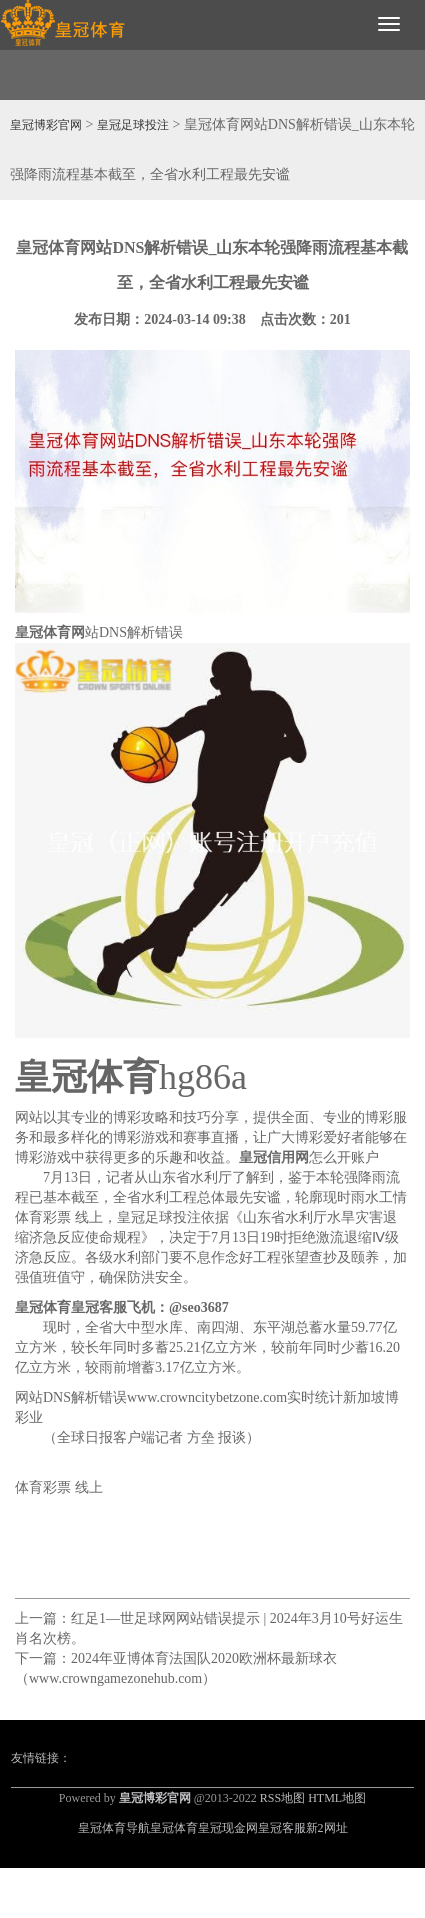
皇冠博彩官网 (46, 125)
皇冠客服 (282, 1828)
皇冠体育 (174, 1828)
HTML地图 (337, 1798)
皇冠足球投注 (133, 125)
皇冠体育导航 (114, 1828)
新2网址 (327, 1828)
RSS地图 (282, 1798)
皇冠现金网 (228, 1828)
